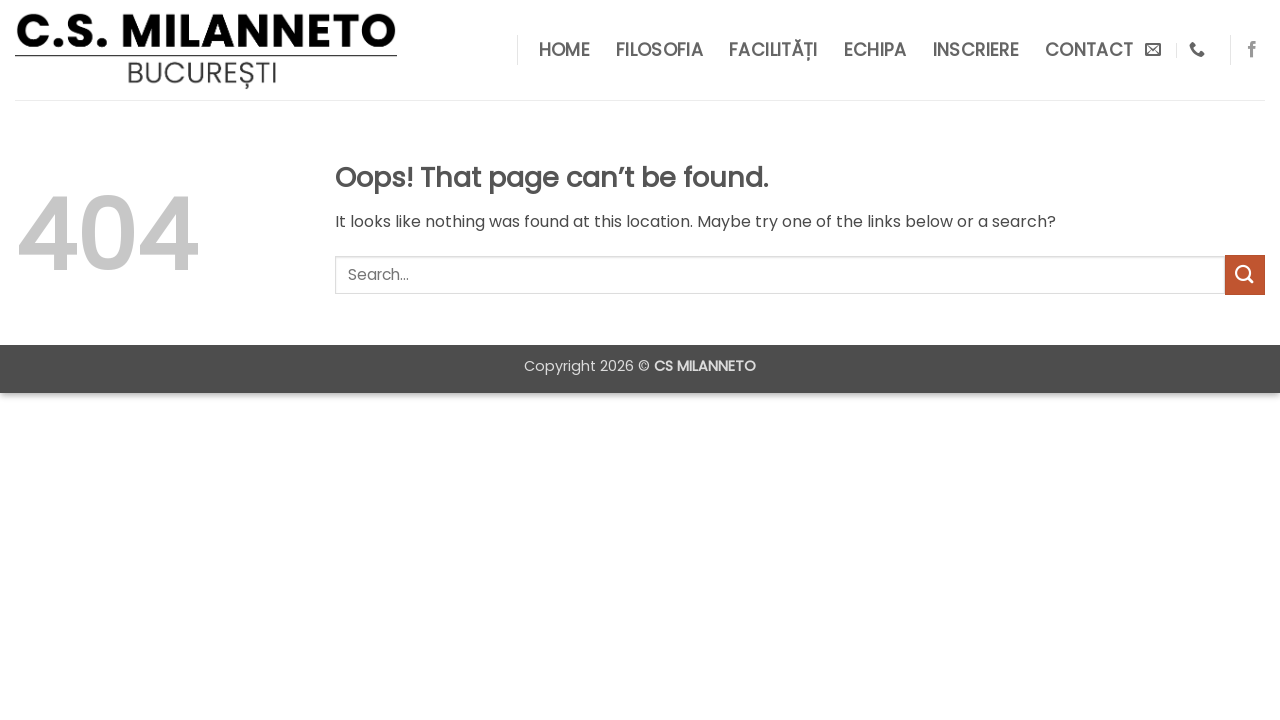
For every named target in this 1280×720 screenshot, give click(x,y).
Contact (1089, 50)
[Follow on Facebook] (1252, 50)
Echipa (875, 50)
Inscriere (976, 50)
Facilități (773, 50)
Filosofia (659, 50)
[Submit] (1245, 274)
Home (564, 50)
